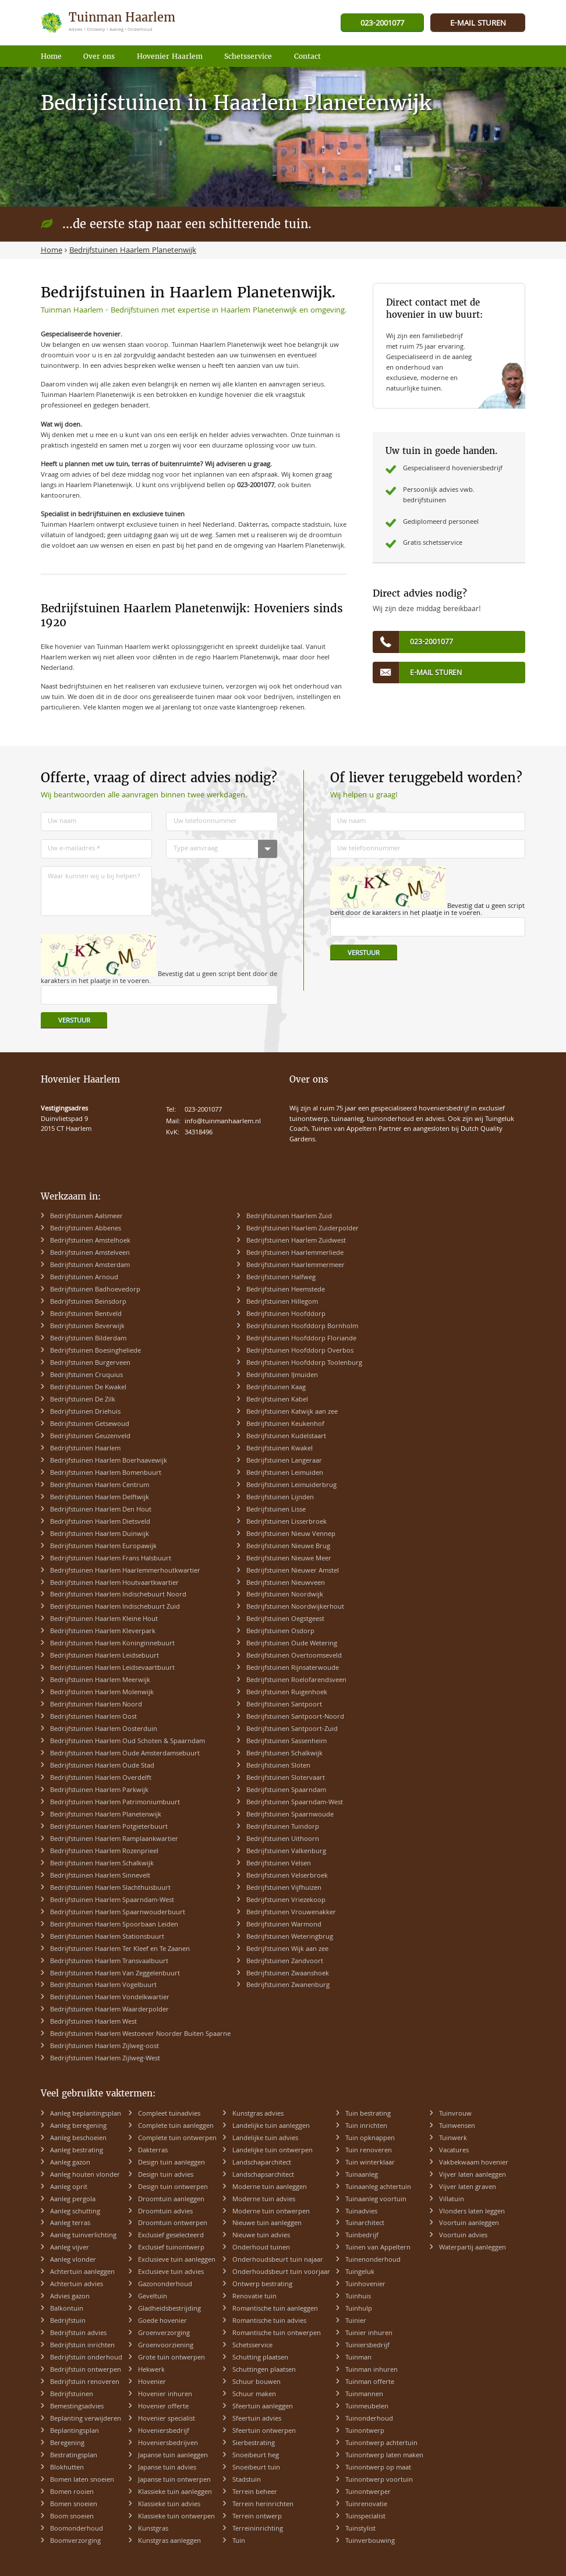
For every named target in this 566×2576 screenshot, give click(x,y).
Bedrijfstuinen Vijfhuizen (283, 1888)
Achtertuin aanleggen (82, 2272)
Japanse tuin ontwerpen (174, 2480)
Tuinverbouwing (370, 2541)
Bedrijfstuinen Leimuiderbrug (291, 1485)
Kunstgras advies (258, 2114)
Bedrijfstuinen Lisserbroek (286, 1522)
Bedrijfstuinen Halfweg (281, 1277)
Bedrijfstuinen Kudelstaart (286, 1436)
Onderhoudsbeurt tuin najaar (277, 2260)
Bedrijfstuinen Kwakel (279, 1448)
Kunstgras (153, 2529)
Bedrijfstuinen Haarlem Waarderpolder (109, 2010)
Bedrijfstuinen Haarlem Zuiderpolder (302, 1228)
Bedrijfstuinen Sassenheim (286, 1741)
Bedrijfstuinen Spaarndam (286, 1790)
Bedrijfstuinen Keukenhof (285, 1424)
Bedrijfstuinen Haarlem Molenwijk (102, 1692)
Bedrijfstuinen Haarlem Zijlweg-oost (104, 2046)
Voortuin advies (463, 2235)
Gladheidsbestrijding (169, 2309)
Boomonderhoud (76, 2529)
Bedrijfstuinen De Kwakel (88, 1387)
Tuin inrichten (366, 2126)
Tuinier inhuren (368, 2333)
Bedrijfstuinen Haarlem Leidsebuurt (104, 1656)
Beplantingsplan (74, 2431)
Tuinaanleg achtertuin (378, 2187)
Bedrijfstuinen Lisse (276, 1510)
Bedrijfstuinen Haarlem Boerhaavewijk (108, 1461)
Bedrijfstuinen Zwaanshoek (287, 1973)
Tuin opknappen (370, 2138)
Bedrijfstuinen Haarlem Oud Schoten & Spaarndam (127, 1741)
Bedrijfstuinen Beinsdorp (88, 1302)
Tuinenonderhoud (373, 2260)
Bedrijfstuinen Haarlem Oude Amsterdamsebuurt (125, 1753)
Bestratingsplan (73, 2455)
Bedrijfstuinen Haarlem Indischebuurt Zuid (115, 1607)
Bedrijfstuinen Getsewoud (89, 1424)
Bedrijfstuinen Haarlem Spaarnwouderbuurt (117, 1912)
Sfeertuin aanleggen (262, 2406)
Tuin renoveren (368, 2150)
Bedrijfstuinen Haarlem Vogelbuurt (103, 1985)
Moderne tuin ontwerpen (271, 2211)
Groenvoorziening (165, 2345)
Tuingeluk (359, 2272)
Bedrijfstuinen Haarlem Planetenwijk (105, 1815)
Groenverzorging (164, 2333)
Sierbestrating (253, 2443)
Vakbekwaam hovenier (473, 2163)
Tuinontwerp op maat (378, 2468)
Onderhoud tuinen (261, 2248)
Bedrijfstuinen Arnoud (84, 1277)
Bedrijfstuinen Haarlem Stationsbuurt (107, 1937)
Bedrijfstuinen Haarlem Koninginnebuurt (112, 1643)
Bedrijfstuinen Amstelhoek (90, 1241)
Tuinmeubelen (366, 2406)
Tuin (238, 2541)
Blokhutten (67, 2468)
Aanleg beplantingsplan (85, 2114)
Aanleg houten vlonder (85, 2175)
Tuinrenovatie (366, 2504)
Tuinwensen (457, 2126)
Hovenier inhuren (165, 2394)
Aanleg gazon (70, 2163)
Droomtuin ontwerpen (172, 2223)
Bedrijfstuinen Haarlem (85, 1448)
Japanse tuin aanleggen (173, 2455)
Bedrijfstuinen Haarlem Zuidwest (296, 1241)
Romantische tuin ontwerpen (276, 2333)
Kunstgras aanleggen (169, 2541)
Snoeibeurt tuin (256, 2468)
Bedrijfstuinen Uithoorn (282, 1839)
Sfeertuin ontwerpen (264, 2431)
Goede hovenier (162, 2321)
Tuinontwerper (368, 2492)
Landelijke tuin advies (265, 2138)
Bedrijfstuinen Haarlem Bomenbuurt (105, 1473)
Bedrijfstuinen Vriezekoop (286, 1900)
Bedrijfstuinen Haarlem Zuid (289, 1216)
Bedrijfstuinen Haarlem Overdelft (100, 1778)
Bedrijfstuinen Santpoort (284, 1705)
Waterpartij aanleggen (472, 2248)
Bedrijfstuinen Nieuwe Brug (288, 1546)
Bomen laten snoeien (82, 2480)
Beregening (67, 2443)
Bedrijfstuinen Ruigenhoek (286, 1692)
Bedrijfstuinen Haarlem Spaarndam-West (112, 1900)
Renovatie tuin (254, 2296)
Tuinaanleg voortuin (375, 2199)
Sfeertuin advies (256, 2419)
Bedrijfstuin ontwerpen (85, 2370)
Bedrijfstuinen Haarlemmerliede (295, 1253)
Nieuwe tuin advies (261, 2235)
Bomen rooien (72, 2492)
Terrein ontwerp (257, 2516)
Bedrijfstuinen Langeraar (284, 1461)
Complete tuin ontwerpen (177, 2138)
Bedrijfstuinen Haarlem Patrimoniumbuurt (115, 1802)
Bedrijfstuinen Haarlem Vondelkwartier (109, 1997)
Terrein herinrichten (262, 2504)
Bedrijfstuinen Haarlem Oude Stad (102, 1766)
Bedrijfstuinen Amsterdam (90, 1265)
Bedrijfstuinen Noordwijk (284, 1595)
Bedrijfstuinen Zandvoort (284, 1961)
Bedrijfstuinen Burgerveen (90, 1363)
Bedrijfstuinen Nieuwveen (285, 1583)
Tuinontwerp (364, 2431)
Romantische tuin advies (269, 2321)
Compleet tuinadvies (169, 2114)
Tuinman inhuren (371, 2370)
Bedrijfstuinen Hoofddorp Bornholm (302, 1326)
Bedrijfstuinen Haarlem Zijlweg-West (105, 2058)
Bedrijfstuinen (71, 2394)
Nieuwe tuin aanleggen (267, 2223)
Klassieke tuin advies (169, 2504)
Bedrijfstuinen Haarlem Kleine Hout (104, 1619)
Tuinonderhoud (369, 2419)
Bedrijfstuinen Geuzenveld (90, 1436)
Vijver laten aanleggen (472, 2175)
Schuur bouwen (256, 2382)
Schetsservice (252, 2345)
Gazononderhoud (165, 2284)
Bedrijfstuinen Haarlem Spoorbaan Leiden (114, 1925)
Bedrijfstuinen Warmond (283, 1925)
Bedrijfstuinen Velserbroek (287, 1876)
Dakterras (153, 2150)
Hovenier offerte (163, 2406)
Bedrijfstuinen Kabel (277, 1400)
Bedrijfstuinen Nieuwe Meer (288, 1558)
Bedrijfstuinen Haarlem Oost (93, 1717)
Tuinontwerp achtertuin (381, 2443)
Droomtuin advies (165, 2211)
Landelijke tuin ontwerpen (272, 2150)
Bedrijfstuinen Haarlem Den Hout (100, 1510)
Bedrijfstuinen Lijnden (280, 1497)
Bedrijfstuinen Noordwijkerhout (295, 1607)
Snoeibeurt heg (255, 2455)
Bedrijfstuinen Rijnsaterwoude (292, 1668)
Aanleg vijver (69, 2248)
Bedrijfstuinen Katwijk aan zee (292, 1412)
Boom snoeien (72, 2516)
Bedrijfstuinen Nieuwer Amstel (292, 1571)
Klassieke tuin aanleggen (175, 2492)
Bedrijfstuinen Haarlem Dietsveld (100, 1522)
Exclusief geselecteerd (171, 2235)
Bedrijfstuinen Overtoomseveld (294, 1656)
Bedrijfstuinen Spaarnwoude (290, 1815)
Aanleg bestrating (76, 2150)
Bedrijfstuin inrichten (82, 2345)
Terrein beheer (254, 2492)
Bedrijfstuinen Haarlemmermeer (295, 1265)
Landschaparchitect (261, 2163)
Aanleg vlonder (73, 2260)
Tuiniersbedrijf (367, 2345)
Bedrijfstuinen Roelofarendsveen (296, 1680)
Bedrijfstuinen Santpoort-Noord (295, 1717)
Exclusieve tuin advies (171, 2272)
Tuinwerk (453, 2138)
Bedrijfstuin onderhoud (86, 2358)
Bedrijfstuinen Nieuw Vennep (290, 1534)
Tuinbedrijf (361, 2235)
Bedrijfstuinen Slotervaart (285, 1778)
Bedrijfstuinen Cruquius (86, 1375)
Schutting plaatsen (260, 2358)
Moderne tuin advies (263, 2199)
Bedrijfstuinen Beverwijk (87, 1326)
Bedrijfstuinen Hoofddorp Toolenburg (304, 1363)
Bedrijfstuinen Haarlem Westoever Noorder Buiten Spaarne (140, 2034)
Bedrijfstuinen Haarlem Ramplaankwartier (114, 1839)
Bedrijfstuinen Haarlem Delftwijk (99, 1497)
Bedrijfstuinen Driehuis (85, 1412)
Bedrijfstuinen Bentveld (86, 1314)
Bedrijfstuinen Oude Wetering (291, 1643)
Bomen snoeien (73, 2504)
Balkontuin (66, 2309)
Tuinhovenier (365, 2284)
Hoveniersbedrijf (163, 2431)
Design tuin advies (165, 2175)
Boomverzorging (75, 2541)
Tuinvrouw (455, 2114)
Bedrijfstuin (68, 2321)
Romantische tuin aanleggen (275, 2309)
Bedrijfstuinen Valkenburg (286, 1851)
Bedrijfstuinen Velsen (278, 1863)
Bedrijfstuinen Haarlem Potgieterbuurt (109, 1827)
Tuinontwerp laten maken (384, 2455)
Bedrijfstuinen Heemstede (285, 1290)
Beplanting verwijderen (85, 2419)
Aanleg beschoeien (78, 2138)
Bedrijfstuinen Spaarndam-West (294, 1802)
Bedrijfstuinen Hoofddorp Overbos (299, 1351)
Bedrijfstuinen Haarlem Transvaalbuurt (109, 1961)
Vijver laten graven (467, 2187)
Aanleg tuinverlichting (83, 2235)
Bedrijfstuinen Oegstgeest (285, 1619)
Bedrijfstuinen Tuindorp (282, 1827)
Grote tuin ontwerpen (171, 2358)
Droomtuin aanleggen (171, 2199)
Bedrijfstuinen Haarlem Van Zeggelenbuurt (115, 1973)
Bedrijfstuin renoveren (84, 2382)
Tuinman (358, 2358)
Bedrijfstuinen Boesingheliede (95, 1351)
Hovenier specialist (166, 2419)
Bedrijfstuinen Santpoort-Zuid (292, 1729)
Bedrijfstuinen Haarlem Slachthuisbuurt (110, 1888)
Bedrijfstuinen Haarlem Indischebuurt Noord (118, 1595)
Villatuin (451, 2199)
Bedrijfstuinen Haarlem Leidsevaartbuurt (112, 1668)
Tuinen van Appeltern (378, 2248)
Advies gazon (70, 2296)
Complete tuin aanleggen (176, 2126)
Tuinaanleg (361, 2175)
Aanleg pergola (72, 2199)
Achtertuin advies (76, 2284)
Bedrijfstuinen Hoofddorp (286, 1314)
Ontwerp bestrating (262, 2284)
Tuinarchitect (364, 2223)
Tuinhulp (358, 2309)
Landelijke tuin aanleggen (271, 2126)
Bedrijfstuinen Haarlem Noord (96, 1705)
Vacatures (454, 2150)
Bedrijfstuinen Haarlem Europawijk (103, 1546)
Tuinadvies (361, 2211)
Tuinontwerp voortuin (379, 2480)
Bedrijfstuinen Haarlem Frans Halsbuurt (110, 1558)
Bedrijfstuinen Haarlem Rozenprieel (104, 1851)
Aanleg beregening (78, 2126)
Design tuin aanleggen (171, 2163)
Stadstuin (246, 2480)
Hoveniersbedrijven (168, 2443)
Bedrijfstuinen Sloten (278, 1766)
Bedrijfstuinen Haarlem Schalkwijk (102, 1863)
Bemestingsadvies (77, 2406)
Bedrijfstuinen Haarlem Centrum (99, 1485)
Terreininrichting (257, 2529)
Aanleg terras (70, 2223)
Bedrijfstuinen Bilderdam (88, 1338)
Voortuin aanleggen (469, 2223)
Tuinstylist (360, 2529)
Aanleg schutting (75, 2211)
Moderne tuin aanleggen (269, 2187)
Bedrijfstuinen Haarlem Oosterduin (103, 1729)
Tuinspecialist (365, 2516)
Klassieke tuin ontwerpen (176, 2516)
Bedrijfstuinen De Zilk (82, 1400)
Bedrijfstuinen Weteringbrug (289, 1937)
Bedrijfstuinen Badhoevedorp (95, 1290)
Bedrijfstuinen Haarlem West (93, 2022)
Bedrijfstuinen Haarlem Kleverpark (102, 1631)
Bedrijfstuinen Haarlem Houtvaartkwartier (114, 1583)
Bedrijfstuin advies (78, 2333)
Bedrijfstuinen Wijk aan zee (287, 1949)
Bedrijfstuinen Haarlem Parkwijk (99, 1790)
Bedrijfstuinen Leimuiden (284, 1473)
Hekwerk (151, 2370)
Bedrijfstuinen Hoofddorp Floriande (301, 1338)
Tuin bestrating (368, 2114)
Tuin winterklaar (370, 2163)
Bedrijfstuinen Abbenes (85, 1228)
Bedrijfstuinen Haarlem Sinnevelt (100, 1876)
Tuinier (355, 2321)
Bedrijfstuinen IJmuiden (282, 1375)
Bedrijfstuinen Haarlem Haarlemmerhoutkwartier (125, 1571)
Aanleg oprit (68, 2187)
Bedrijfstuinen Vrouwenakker (291, 1912)
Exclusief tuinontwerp (171, 2248)
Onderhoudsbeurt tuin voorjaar (281, 2272)
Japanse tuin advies (167, 2468)
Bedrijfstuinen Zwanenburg (288, 1985)
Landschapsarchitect (263, 2175)
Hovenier (152, 2382)
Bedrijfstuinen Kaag (276, 1387)
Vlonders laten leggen (472, 2211)
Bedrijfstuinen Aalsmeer (86, 1216)
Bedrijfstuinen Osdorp (280, 1631)
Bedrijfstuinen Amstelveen (90, 1253)
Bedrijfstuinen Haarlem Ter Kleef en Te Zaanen (120, 1949)
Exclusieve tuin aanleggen (176, 2260)
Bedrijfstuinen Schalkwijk (284, 1753)
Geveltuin (152, 2296)
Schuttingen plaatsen (264, 2370)
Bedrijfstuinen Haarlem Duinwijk (99, 1534)
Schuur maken (254, 2394)
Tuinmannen (364, 2394)
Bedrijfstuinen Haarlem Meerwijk (100, 1680)
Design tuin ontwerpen (173, 2187)
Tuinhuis (358, 2296)
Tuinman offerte (369, 2382)
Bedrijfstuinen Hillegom (282, 1302)
